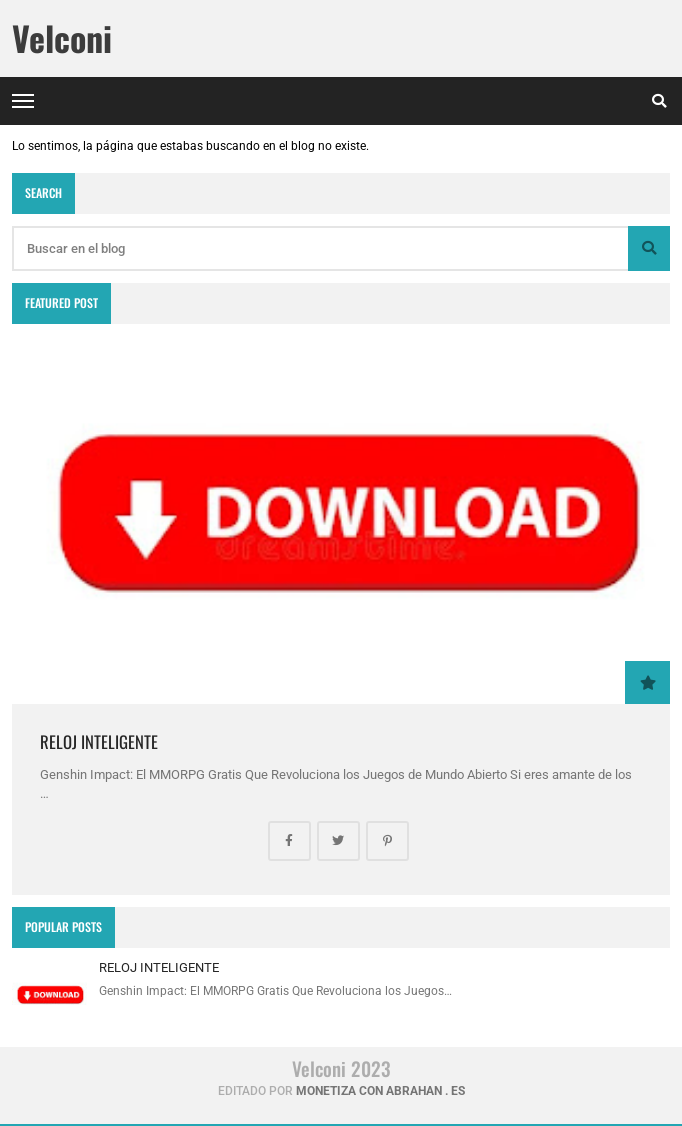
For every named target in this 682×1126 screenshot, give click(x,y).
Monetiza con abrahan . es (380, 1091)
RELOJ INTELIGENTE (99, 741)
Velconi (62, 38)
